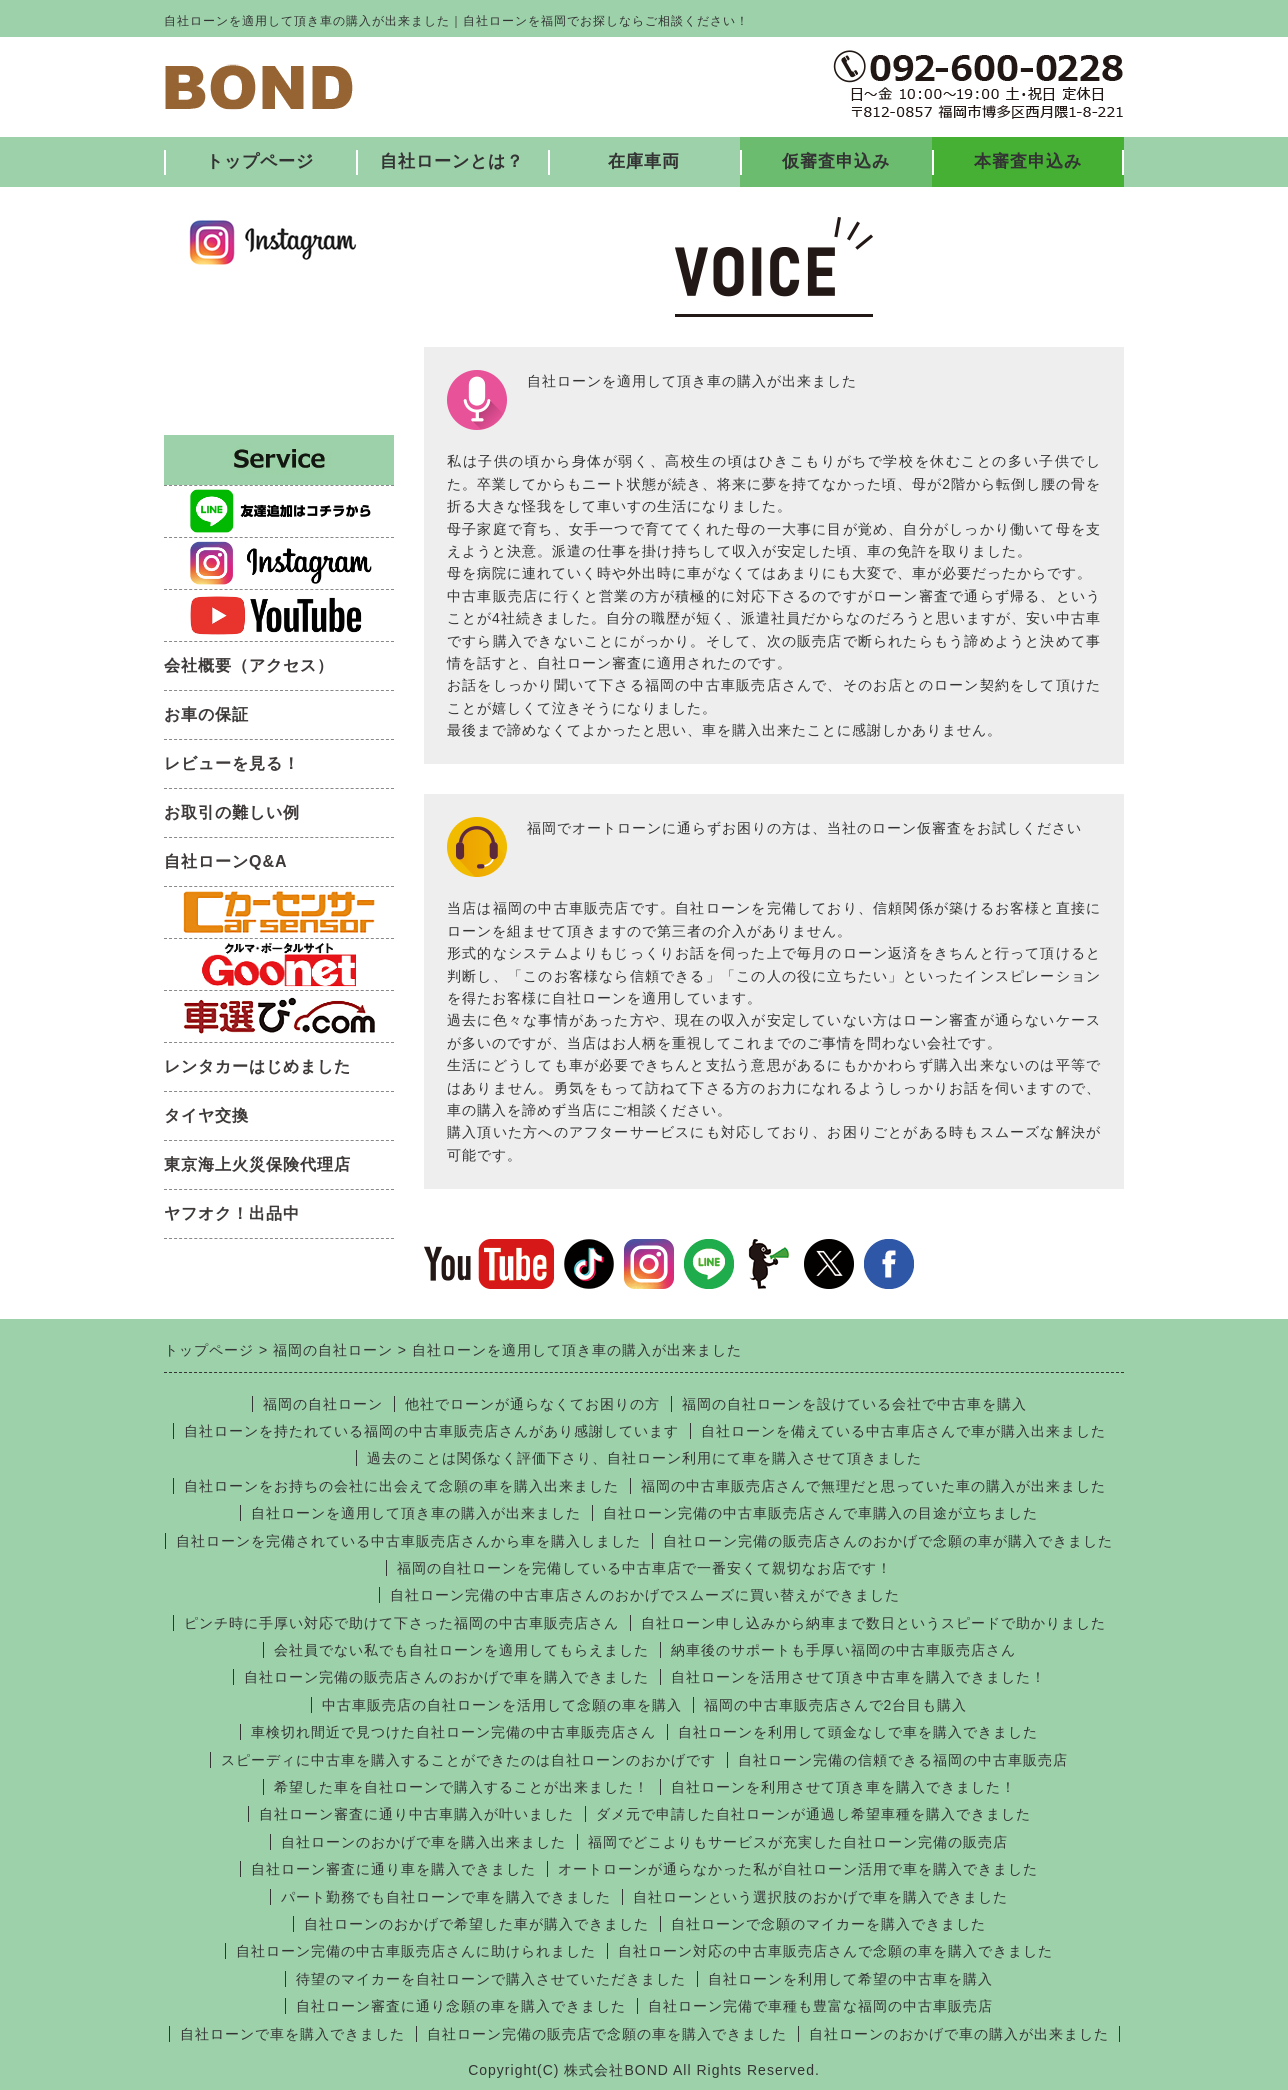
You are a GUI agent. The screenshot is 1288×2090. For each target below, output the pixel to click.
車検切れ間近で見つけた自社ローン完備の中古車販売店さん (453, 1732)
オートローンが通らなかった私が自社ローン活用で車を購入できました (798, 1869)
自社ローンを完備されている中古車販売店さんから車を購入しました (408, 1541)
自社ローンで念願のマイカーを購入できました (828, 1924)
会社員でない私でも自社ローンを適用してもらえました (461, 1650)
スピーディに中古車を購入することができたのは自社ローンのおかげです (468, 1760)
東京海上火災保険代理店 (257, 1164)
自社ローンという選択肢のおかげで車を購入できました (820, 1897)
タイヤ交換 (206, 1115)
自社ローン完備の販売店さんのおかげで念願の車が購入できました (888, 1541)
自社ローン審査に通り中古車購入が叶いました (416, 1814)
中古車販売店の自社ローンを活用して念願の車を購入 (502, 1705)
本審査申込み (1028, 161)
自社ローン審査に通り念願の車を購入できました (461, 2006)
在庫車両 (644, 161)
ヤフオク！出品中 (232, 1213)
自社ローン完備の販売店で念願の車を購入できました (607, 2034)
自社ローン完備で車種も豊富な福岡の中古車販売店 (820, 2006)
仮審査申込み (836, 161)
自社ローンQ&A (226, 861)
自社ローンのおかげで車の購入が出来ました (959, 2034)
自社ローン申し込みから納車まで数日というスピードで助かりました (873, 1623)
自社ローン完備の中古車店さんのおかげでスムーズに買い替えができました (645, 1595)
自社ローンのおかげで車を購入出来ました (423, 1842)
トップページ (260, 161)
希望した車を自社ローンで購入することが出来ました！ (461, 1787)
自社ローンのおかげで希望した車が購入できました (476, 1924)
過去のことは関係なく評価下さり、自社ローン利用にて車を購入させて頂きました (644, 1458)
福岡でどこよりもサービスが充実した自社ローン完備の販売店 (798, 1842)
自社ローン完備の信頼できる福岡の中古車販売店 (903, 1760)
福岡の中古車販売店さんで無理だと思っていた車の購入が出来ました (873, 1486)
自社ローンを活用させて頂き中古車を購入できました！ (858, 1677)
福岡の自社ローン (323, 1404)
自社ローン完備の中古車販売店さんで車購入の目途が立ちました (820, 1513)
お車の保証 (206, 714)
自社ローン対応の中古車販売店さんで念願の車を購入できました (835, 1951)
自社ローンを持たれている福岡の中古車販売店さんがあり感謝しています (431, 1431)
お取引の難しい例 (232, 812)
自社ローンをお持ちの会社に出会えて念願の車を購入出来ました (401, 1486)
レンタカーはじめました (257, 1066)
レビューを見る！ (232, 763)
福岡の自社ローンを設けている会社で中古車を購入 (854, 1404)
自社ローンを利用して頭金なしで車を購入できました (858, 1732)
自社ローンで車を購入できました (292, 2034)
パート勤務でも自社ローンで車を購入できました (446, 1897)
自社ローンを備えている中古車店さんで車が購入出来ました (903, 1431)
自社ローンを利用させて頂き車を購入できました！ (843, 1787)
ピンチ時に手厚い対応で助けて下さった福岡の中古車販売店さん (401, 1623)
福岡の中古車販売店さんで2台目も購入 (836, 1705)
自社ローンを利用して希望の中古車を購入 (850, 1979)
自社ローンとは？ (452, 161)
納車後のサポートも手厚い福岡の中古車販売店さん (843, 1650)
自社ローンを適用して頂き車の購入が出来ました (416, 1513)
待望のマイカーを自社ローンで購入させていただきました (491, 1979)
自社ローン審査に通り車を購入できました (393, 1869)
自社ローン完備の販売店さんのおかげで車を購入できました (446, 1677)
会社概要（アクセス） (249, 665)
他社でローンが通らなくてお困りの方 (532, 1404)
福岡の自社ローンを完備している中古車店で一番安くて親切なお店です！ (644, 1568)
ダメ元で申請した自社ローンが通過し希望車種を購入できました (813, 1814)
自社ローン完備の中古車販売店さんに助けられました (416, 1951)
